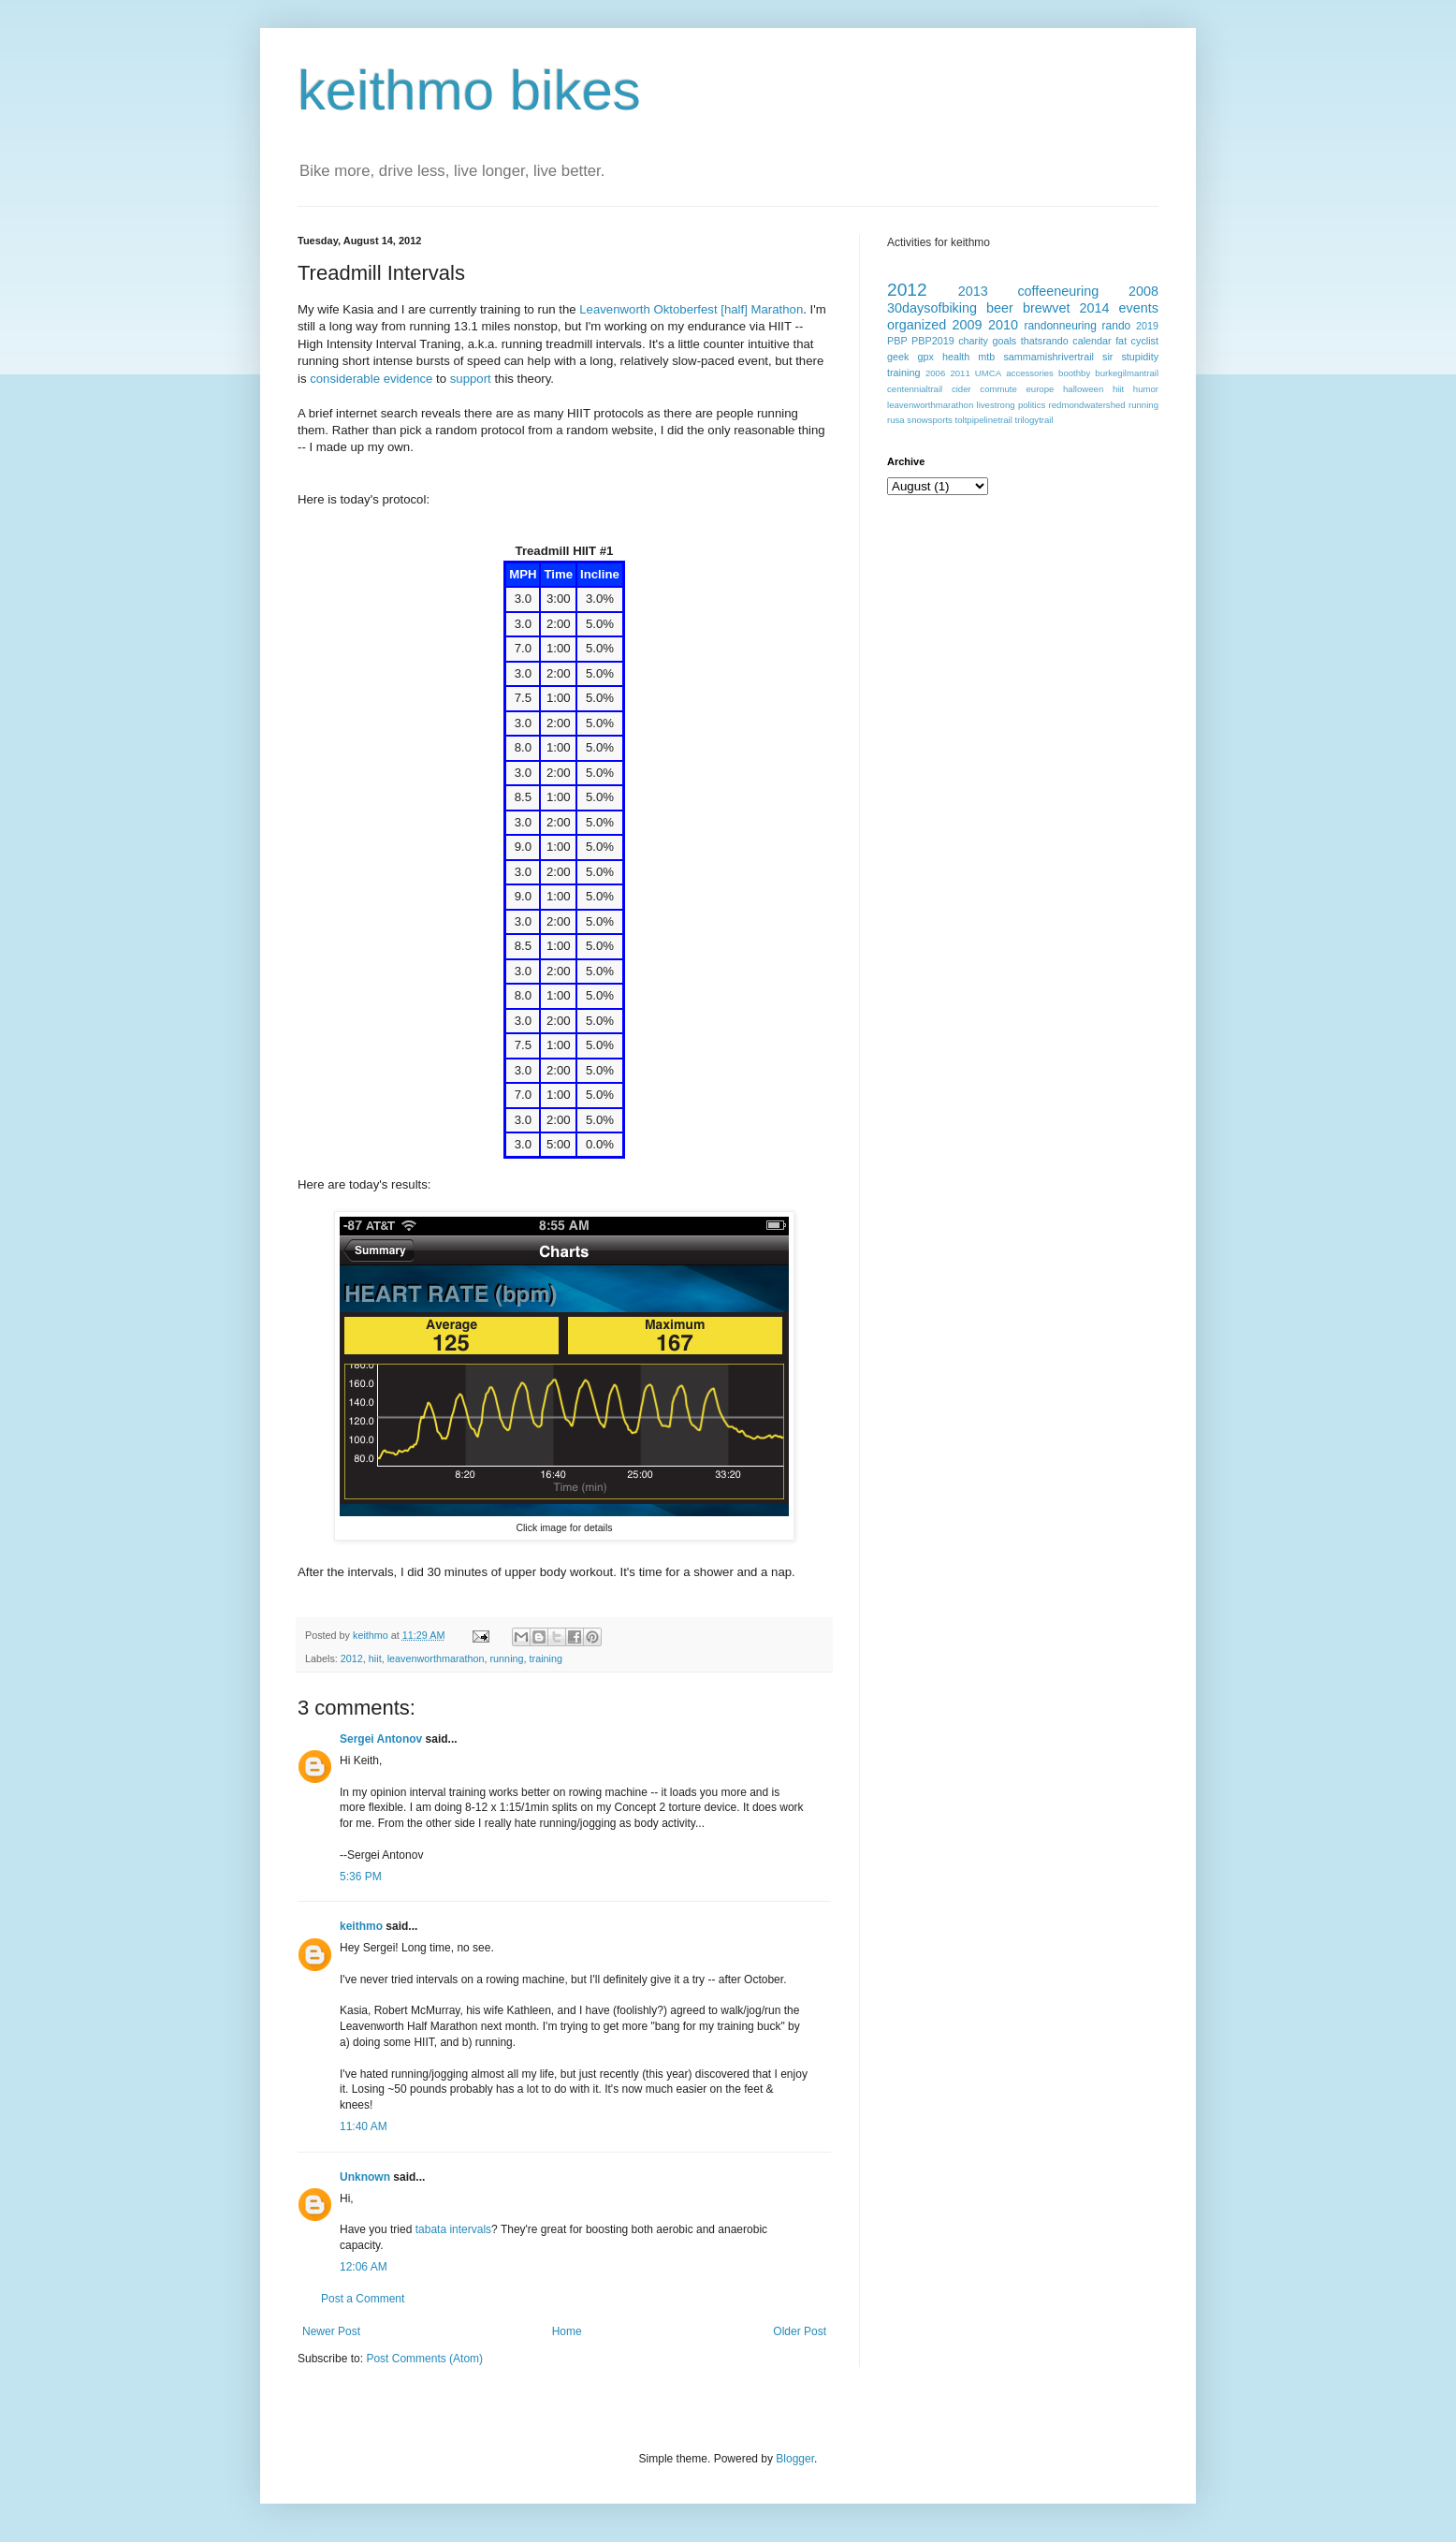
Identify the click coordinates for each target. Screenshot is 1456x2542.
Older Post (799, 2331)
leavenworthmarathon (436, 1658)
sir (1107, 356)
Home (567, 2331)
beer (999, 307)
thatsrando (1045, 340)
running (507, 1658)
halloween (1083, 389)
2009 (968, 324)
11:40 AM (363, 2126)
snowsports (930, 420)
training (546, 1658)
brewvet (1046, 307)
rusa (896, 420)
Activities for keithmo (938, 242)
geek (898, 356)
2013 (973, 291)
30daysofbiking (932, 307)
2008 (1143, 291)
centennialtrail (914, 389)
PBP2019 (932, 340)
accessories (1030, 373)
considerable (346, 379)
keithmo (372, 1635)
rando (1116, 325)
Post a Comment (362, 2298)
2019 (1147, 325)
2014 (1095, 307)
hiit (375, 1658)
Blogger (795, 2458)
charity (973, 340)
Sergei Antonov (381, 1739)
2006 (935, 373)
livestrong (996, 405)
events (1138, 307)
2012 (352, 1658)
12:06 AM (363, 2266)
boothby (1074, 373)
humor (1145, 389)
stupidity (1139, 356)
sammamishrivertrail (1048, 356)
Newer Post (331, 2331)
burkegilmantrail (1126, 373)
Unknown (365, 2177)
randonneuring (1060, 325)
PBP (897, 340)
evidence (410, 379)
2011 (959, 373)
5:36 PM (361, 1876)
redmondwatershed (1087, 405)
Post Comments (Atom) (424, 2358)
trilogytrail (1034, 420)
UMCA (988, 373)
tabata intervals (453, 2229)
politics (1031, 405)
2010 (1003, 324)
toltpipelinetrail (983, 420)
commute (998, 389)
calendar (1091, 340)
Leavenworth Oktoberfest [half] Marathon (691, 309)
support (472, 379)
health (955, 356)
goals (1004, 340)
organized (916, 324)
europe (1040, 389)
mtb (986, 356)
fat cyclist (1136, 340)
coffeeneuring (1058, 291)
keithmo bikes (469, 90)
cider (961, 389)
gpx (925, 356)
